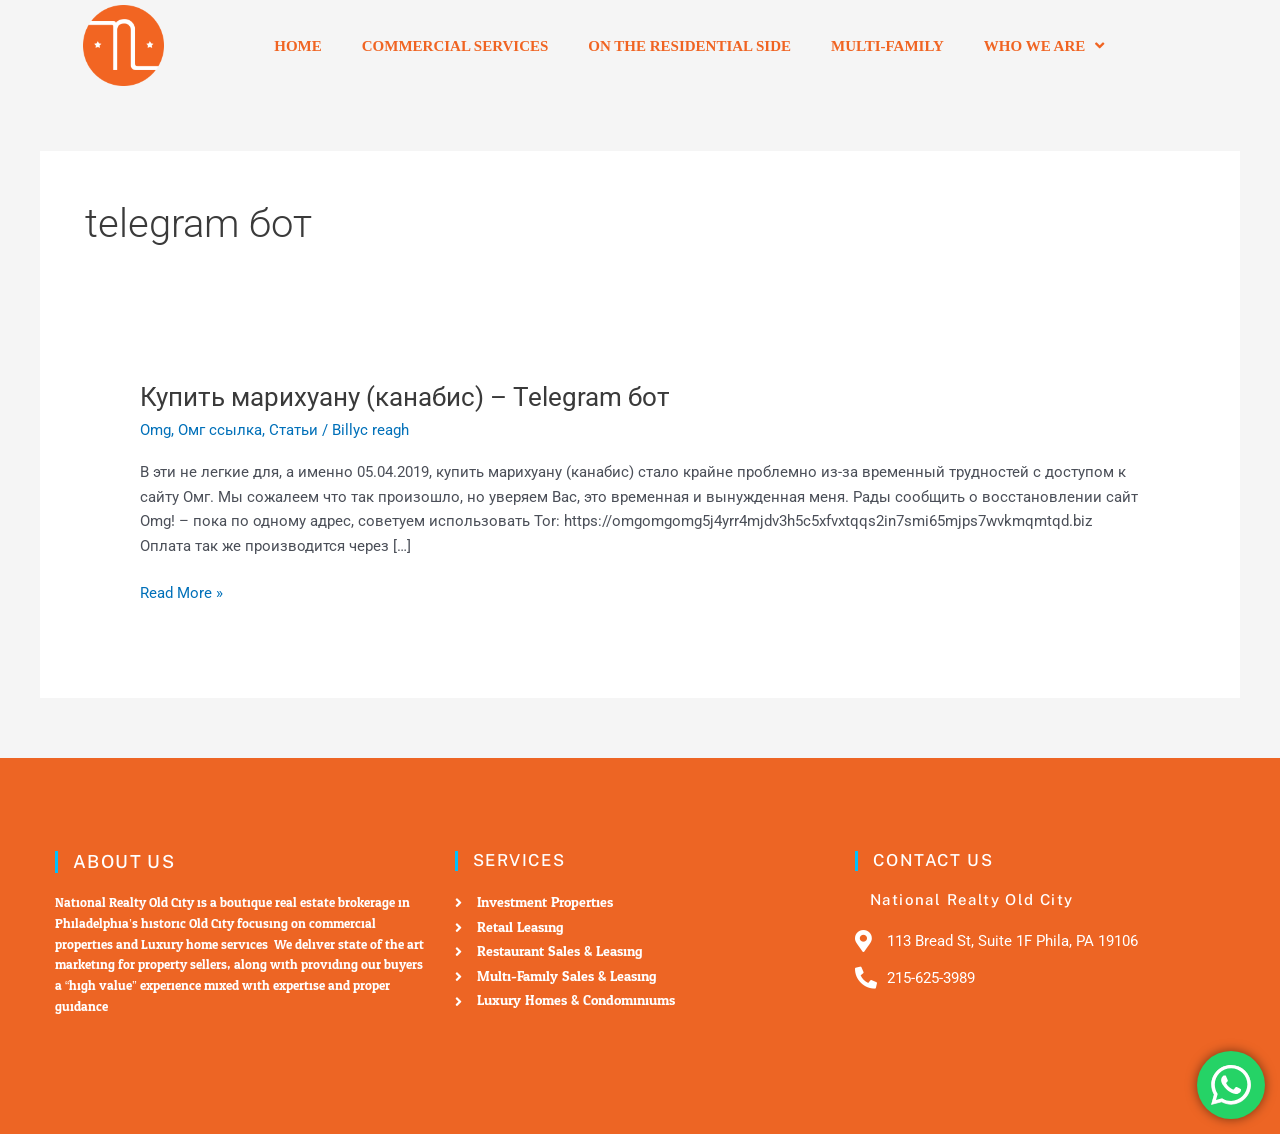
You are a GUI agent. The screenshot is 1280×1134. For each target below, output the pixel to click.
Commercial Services (455, 46)
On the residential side (689, 46)
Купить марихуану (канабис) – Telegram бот (405, 397)
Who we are (1044, 45)
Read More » (181, 591)
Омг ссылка (220, 430)
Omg (155, 430)
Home (298, 46)
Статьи (293, 430)
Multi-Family (887, 46)
